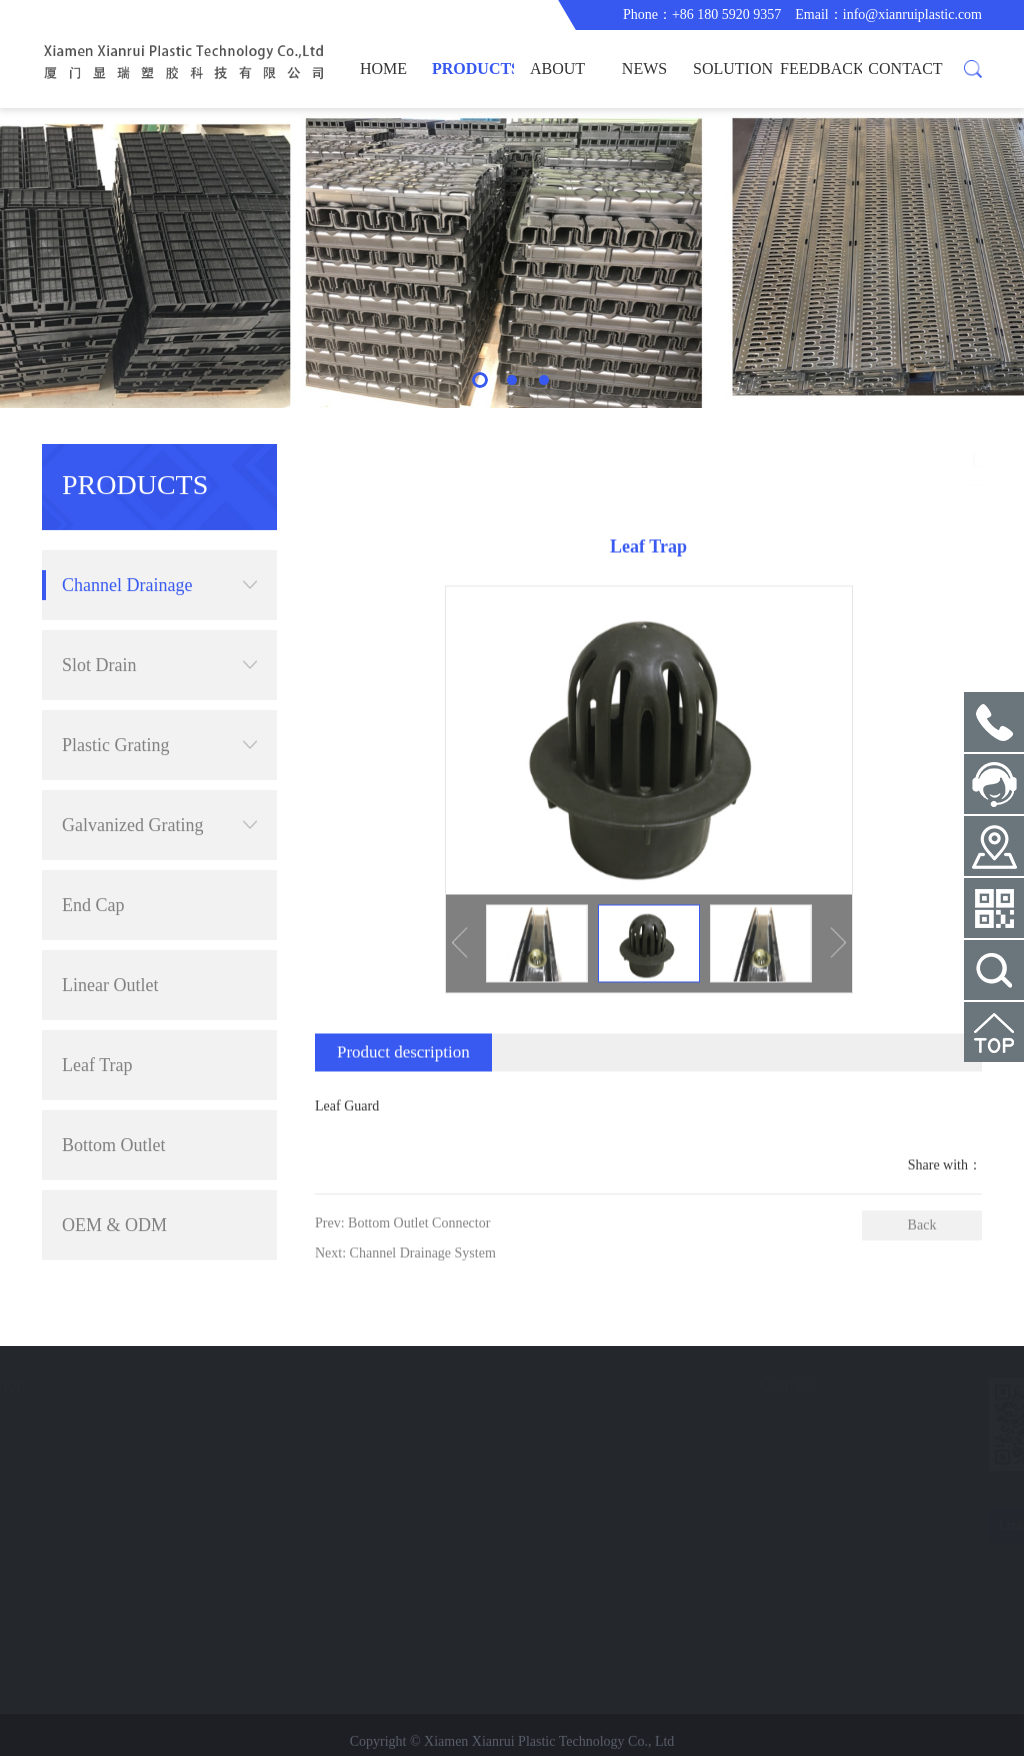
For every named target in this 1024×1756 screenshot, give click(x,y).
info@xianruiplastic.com (912, 14)
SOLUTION (733, 68)
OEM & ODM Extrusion (114, 1191)
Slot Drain (159, 619)
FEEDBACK (821, 68)
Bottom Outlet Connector (114, 1111)
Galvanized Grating (159, 779)
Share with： (945, 1206)
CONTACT (905, 68)
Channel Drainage (159, 539)
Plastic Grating (159, 699)
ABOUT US (557, 84)
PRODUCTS (473, 68)
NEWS (644, 68)
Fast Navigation (119, 1384)
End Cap (93, 859)
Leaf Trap (97, 1019)
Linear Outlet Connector (110, 951)
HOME (383, 68)
